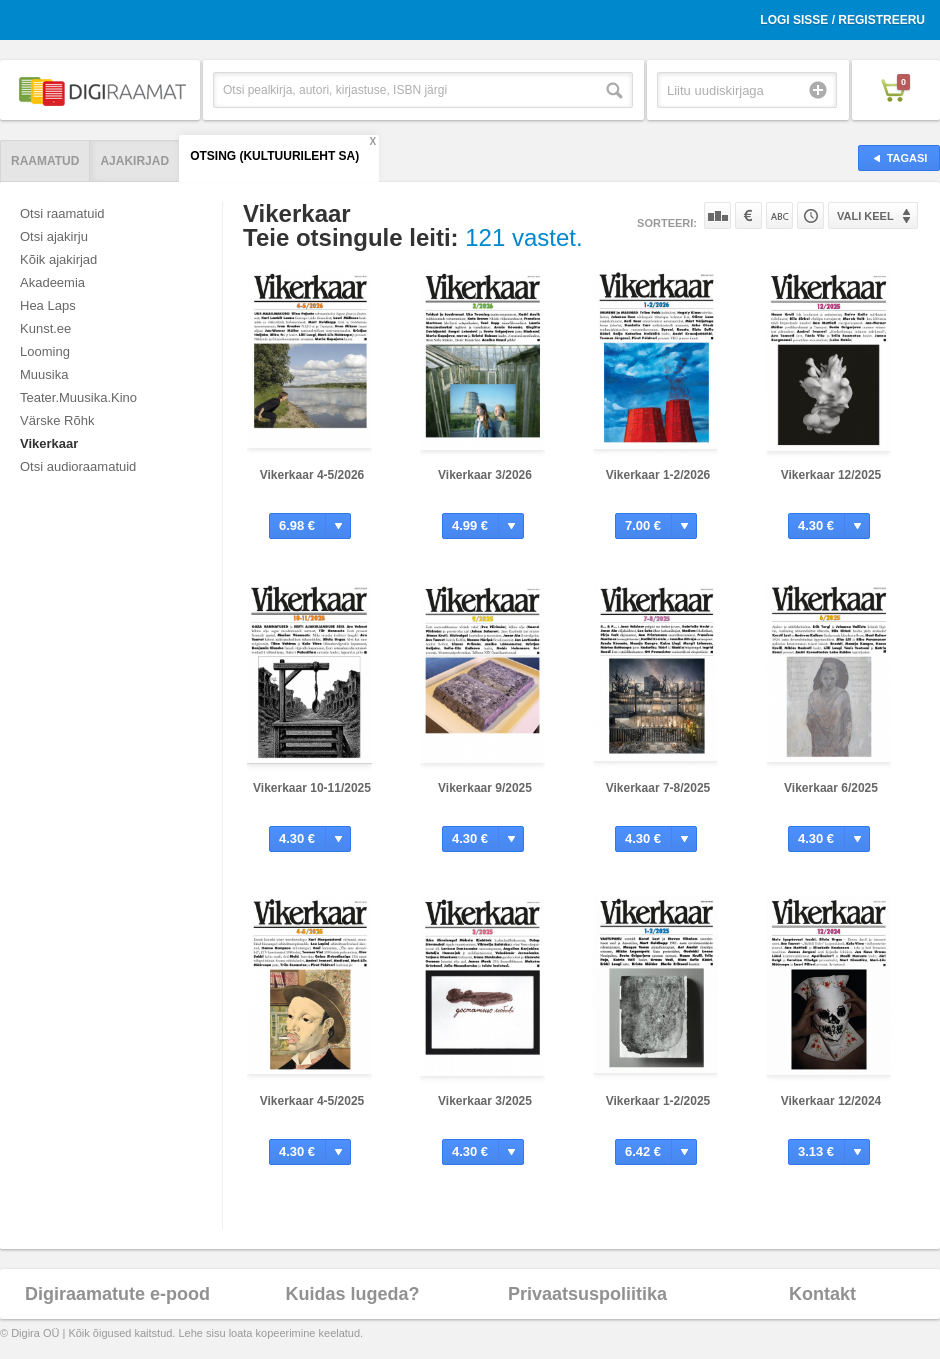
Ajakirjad (134, 161)
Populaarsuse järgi (717, 215)
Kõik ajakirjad (58, 259)
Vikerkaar (49, 443)
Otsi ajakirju (54, 236)
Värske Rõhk (57, 420)
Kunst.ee (45, 328)
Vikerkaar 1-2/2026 (658, 475)
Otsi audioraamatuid (78, 466)
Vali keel (865, 216)
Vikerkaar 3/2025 (485, 1101)
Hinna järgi (748, 215)
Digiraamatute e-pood (117, 1294)
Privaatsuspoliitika (587, 1294)
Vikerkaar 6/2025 (831, 788)
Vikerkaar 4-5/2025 (312, 1101)
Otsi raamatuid (62, 213)
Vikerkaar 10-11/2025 (312, 788)
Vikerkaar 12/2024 (831, 1101)
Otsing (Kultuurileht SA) (274, 156)
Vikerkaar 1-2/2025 (658, 1101)
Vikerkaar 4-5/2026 (312, 475)
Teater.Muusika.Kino (78, 397)
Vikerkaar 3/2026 (485, 475)
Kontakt (822, 1294)
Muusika (44, 374)
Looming (45, 351)
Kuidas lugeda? (352, 1294)
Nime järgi (779, 215)
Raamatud (45, 161)
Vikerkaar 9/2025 (485, 788)
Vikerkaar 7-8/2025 (658, 788)
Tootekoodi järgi (810, 215)
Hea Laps (48, 305)
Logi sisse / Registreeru (842, 20)
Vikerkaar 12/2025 (831, 475)
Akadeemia (52, 282)
